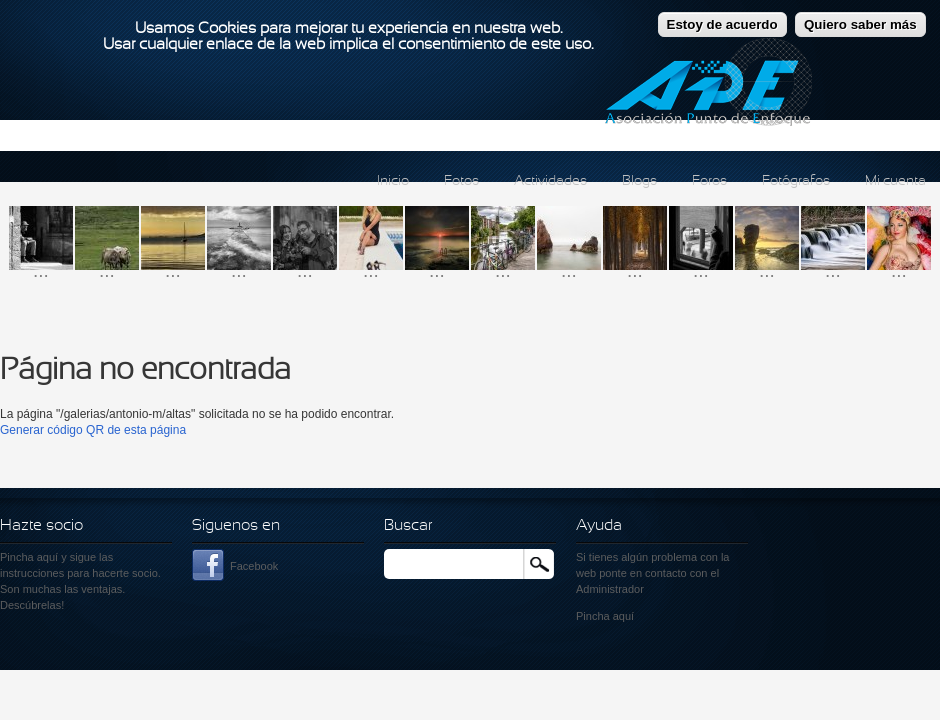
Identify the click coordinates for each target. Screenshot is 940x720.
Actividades (550, 181)
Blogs (639, 181)
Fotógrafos (796, 181)
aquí (623, 616)
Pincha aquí (29, 557)
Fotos (461, 181)
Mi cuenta (895, 181)
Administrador (610, 589)
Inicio (393, 181)
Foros (709, 181)
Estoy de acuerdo (722, 17)
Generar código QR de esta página (93, 430)
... (41, 270)
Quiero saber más (860, 17)
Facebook (254, 566)
